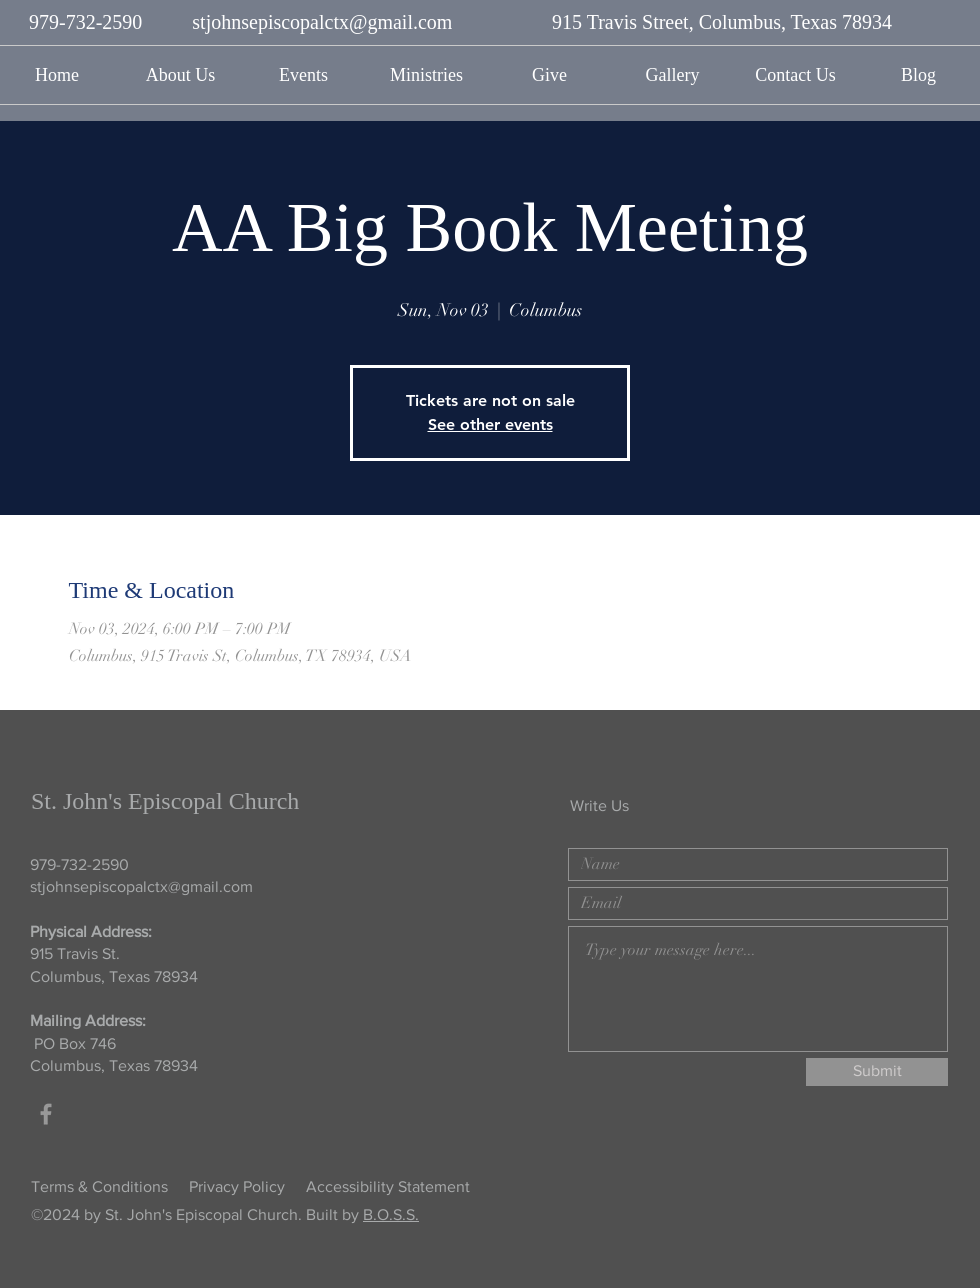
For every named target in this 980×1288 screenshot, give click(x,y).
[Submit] (877, 1072)
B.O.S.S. (391, 1214)
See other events (490, 424)
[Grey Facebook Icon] (46, 1114)
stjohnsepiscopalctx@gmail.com (322, 22)
